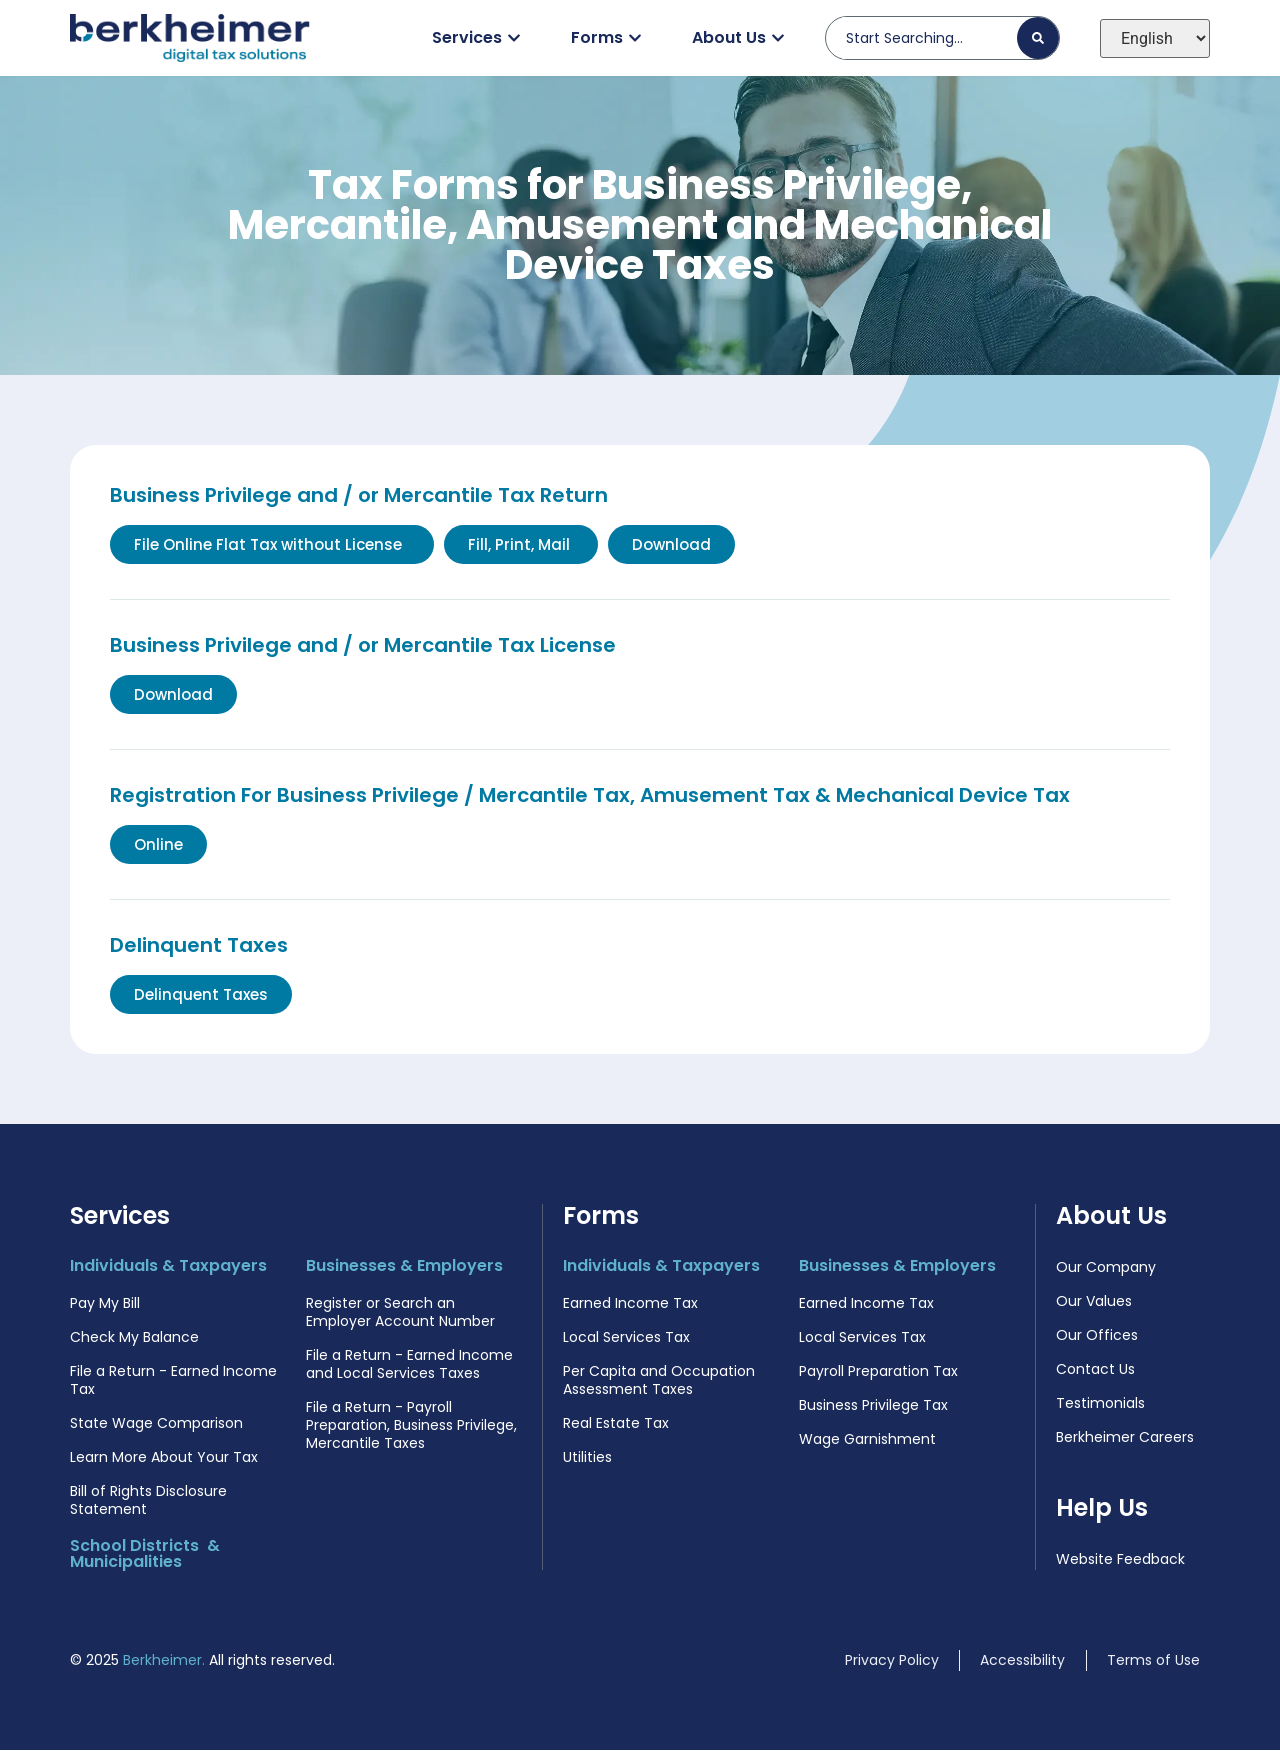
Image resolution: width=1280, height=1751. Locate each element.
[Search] (1038, 38)
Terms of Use (1153, 1661)
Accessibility (1022, 1661)
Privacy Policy (892, 1661)
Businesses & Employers (404, 1266)
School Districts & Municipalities (145, 1554)
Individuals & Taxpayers (168, 1266)
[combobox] (929, 38)
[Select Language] (1155, 38)
